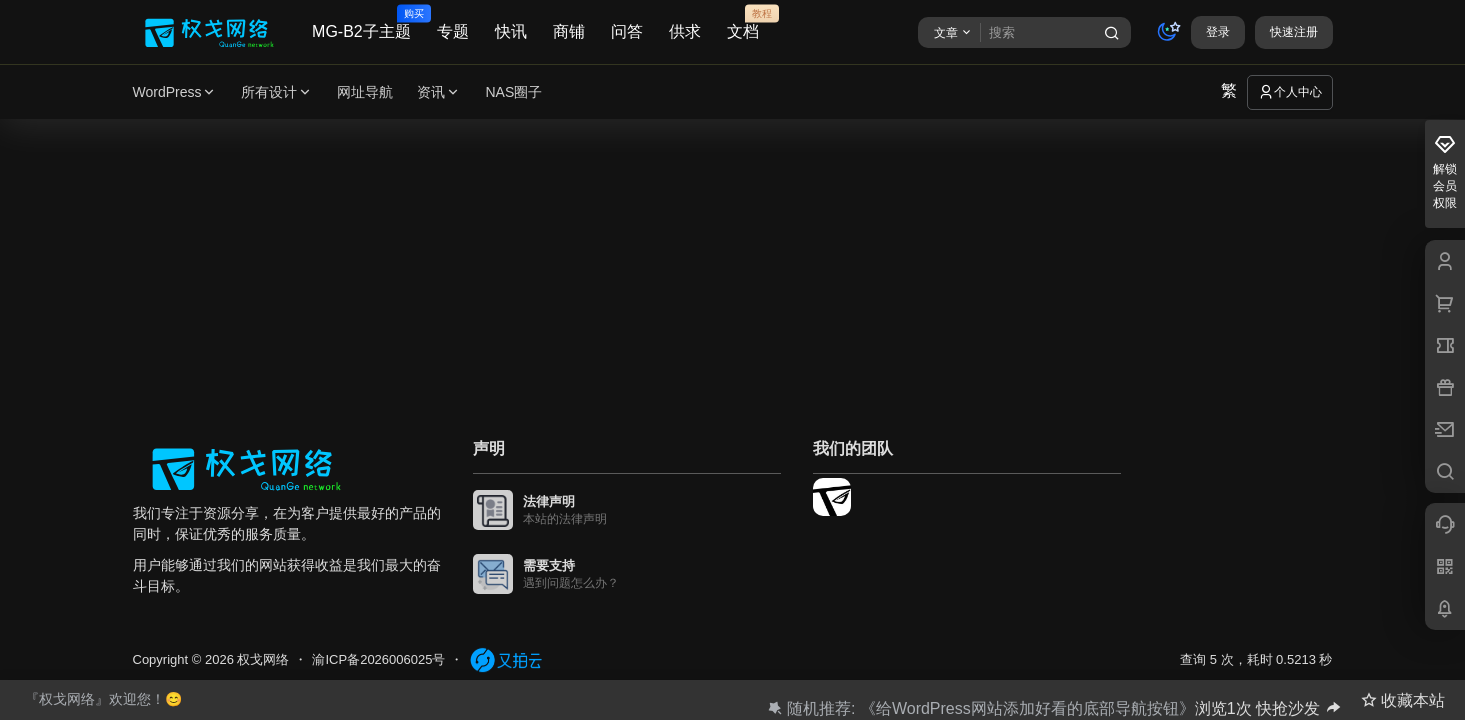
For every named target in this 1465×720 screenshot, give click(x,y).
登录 (1218, 32)
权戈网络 (262, 659)
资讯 (439, 92)
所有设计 (277, 92)
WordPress (175, 92)
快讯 (511, 31)
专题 (453, 31)
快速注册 (1294, 32)
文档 (743, 23)
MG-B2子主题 (361, 23)
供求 (685, 31)
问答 (627, 31)
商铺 (569, 31)
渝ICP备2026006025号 (378, 659)
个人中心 (1290, 92)
